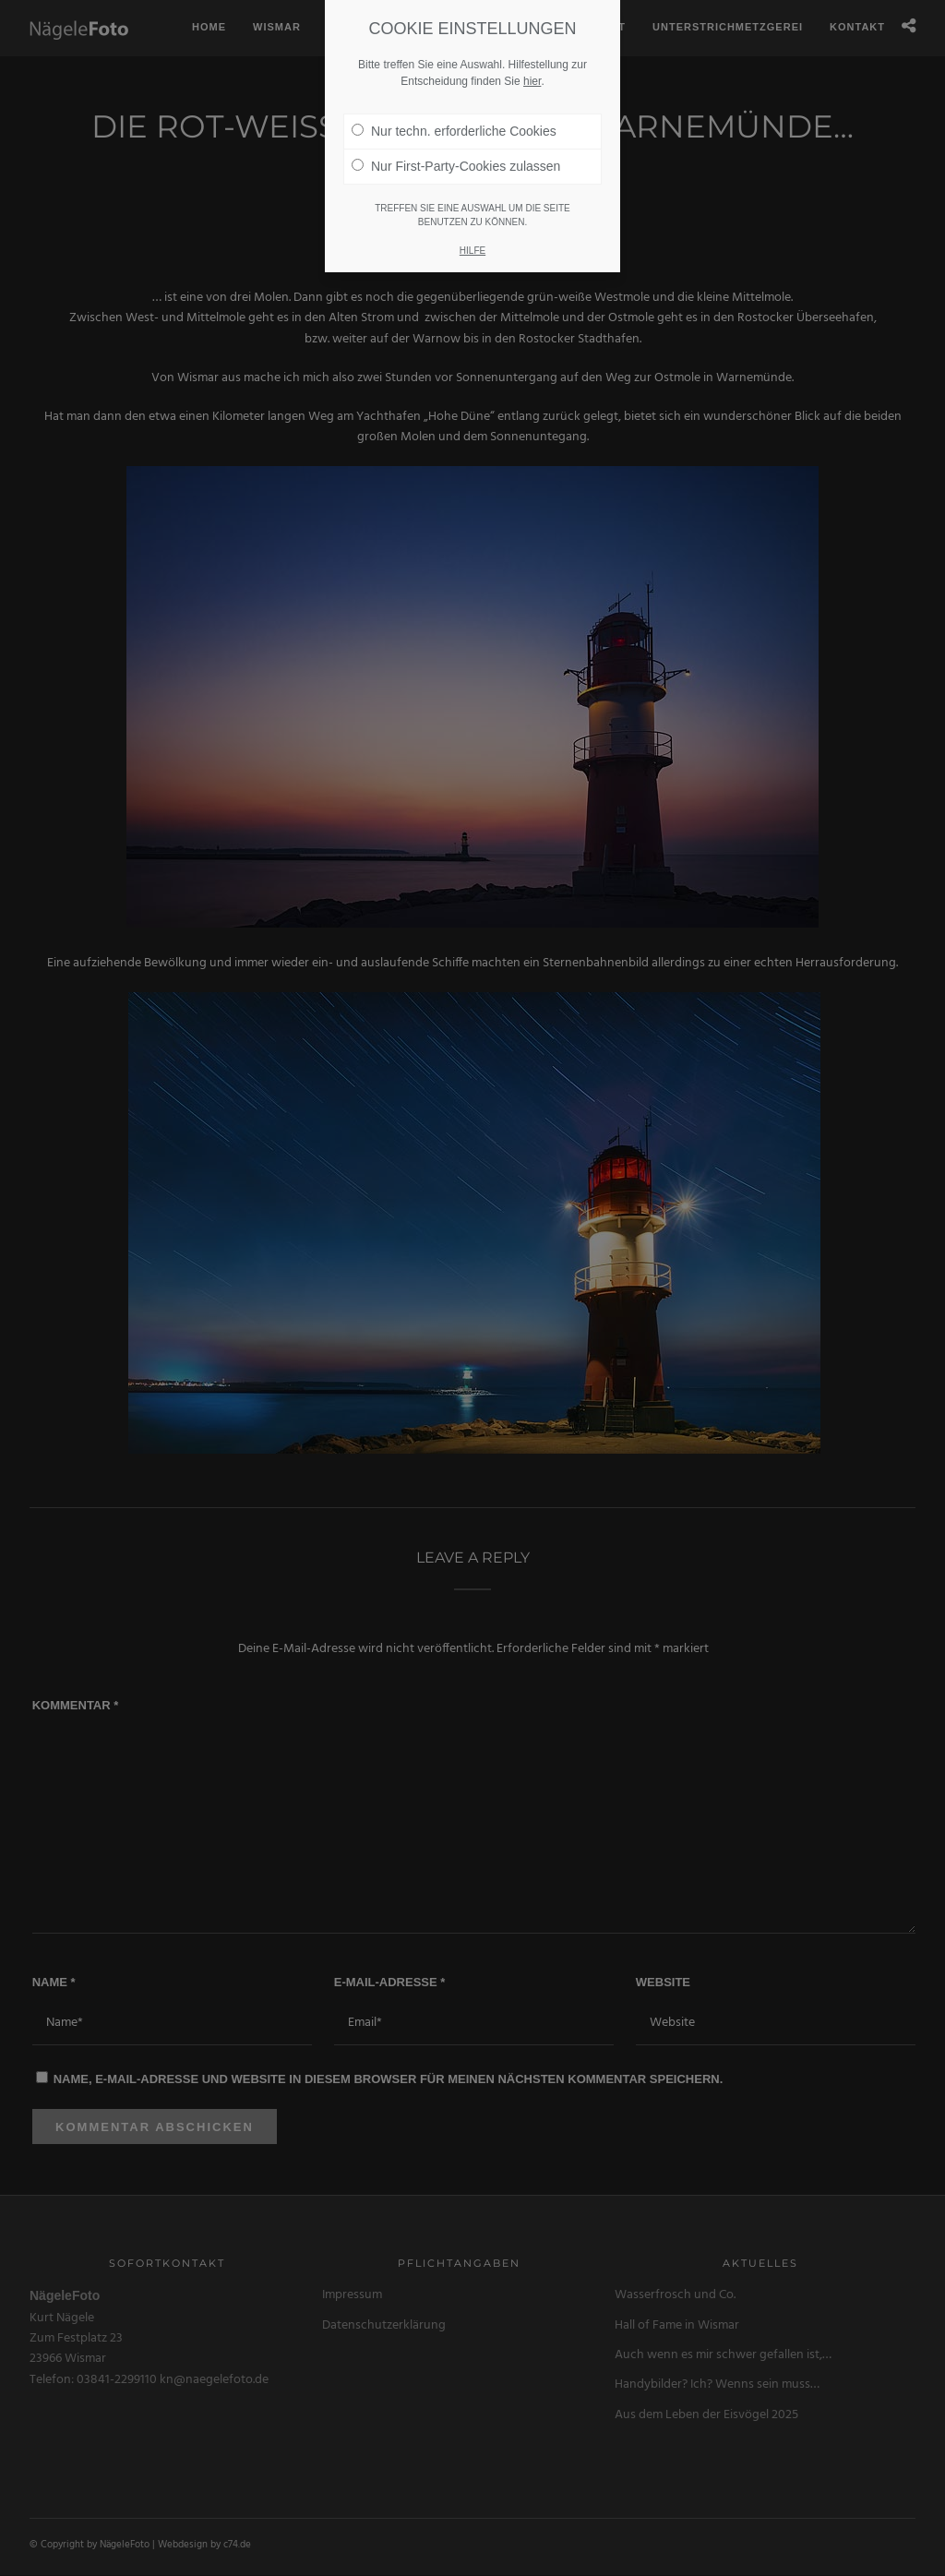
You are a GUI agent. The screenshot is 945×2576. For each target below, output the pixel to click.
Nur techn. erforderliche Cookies (454, 112)
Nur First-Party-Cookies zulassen (456, 147)
